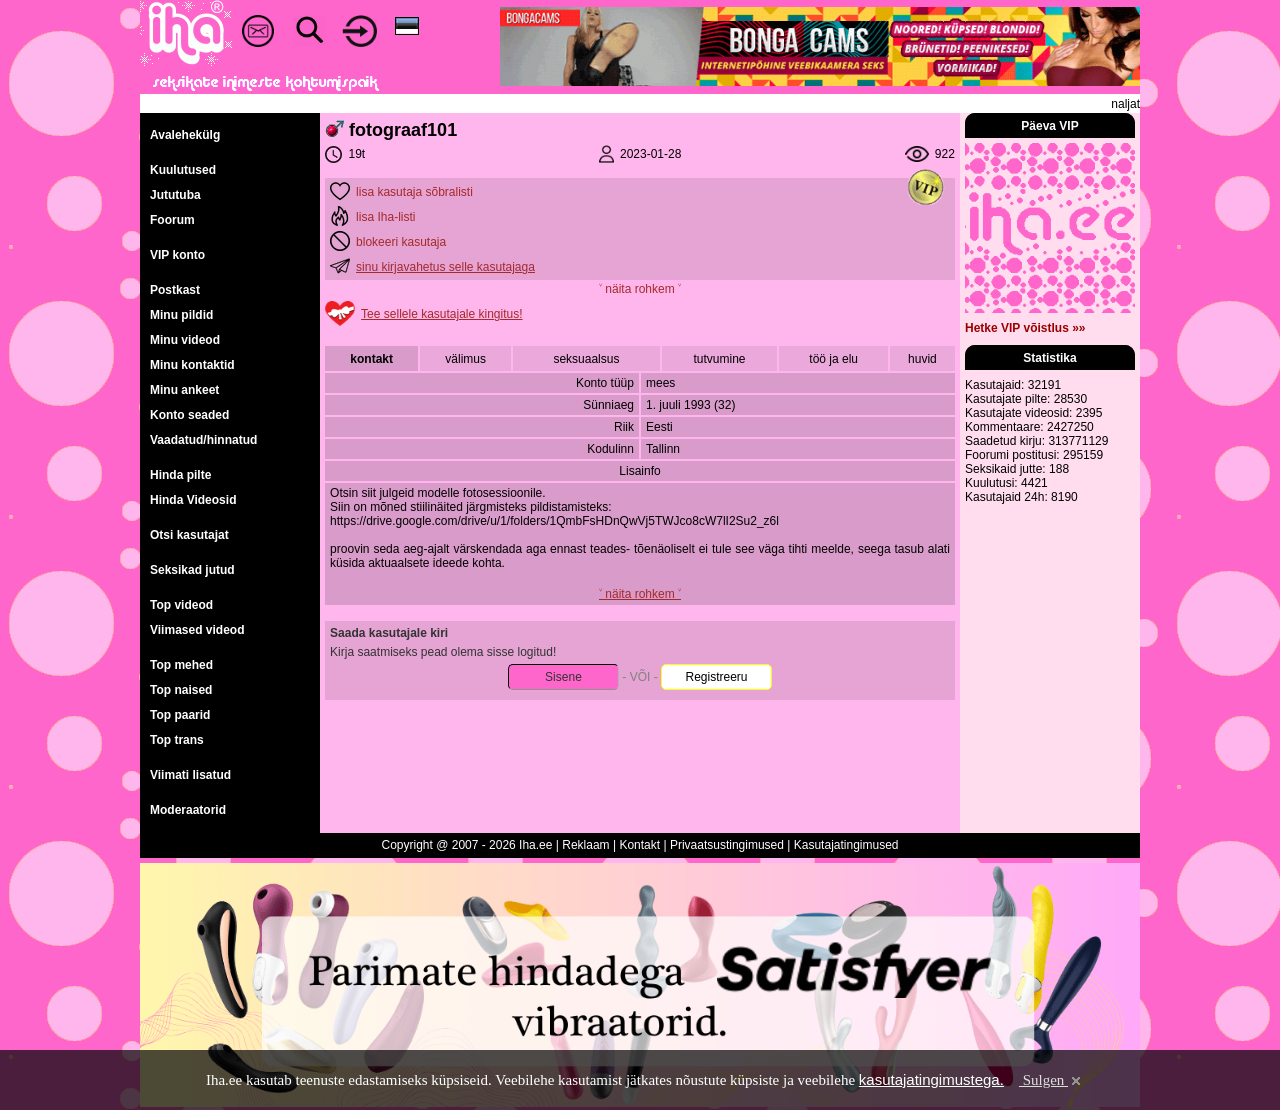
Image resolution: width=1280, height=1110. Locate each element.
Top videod (181, 605)
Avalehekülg (185, 135)
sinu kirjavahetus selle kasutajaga (445, 267)
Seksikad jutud (192, 570)
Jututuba (175, 195)
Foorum (172, 220)
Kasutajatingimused (846, 845)
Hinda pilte (180, 475)
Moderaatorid (188, 810)
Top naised (181, 690)
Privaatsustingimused (727, 845)
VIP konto (177, 255)
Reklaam (585, 845)
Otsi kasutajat (189, 535)
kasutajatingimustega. (931, 1079)
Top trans (177, 740)
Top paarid (180, 715)
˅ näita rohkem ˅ (640, 289)
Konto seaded (189, 415)
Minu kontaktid (192, 365)
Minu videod (185, 340)
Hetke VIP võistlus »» (1025, 328)
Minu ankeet (184, 390)
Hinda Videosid (193, 500)
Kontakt (639, 845)
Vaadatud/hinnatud (203, 440)
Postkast (175, 290)
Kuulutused (183, 170)
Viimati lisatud (190, 775)
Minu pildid (181, 315)
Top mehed (181, 665)
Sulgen (1051, 1080)
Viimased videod (197, 630)
